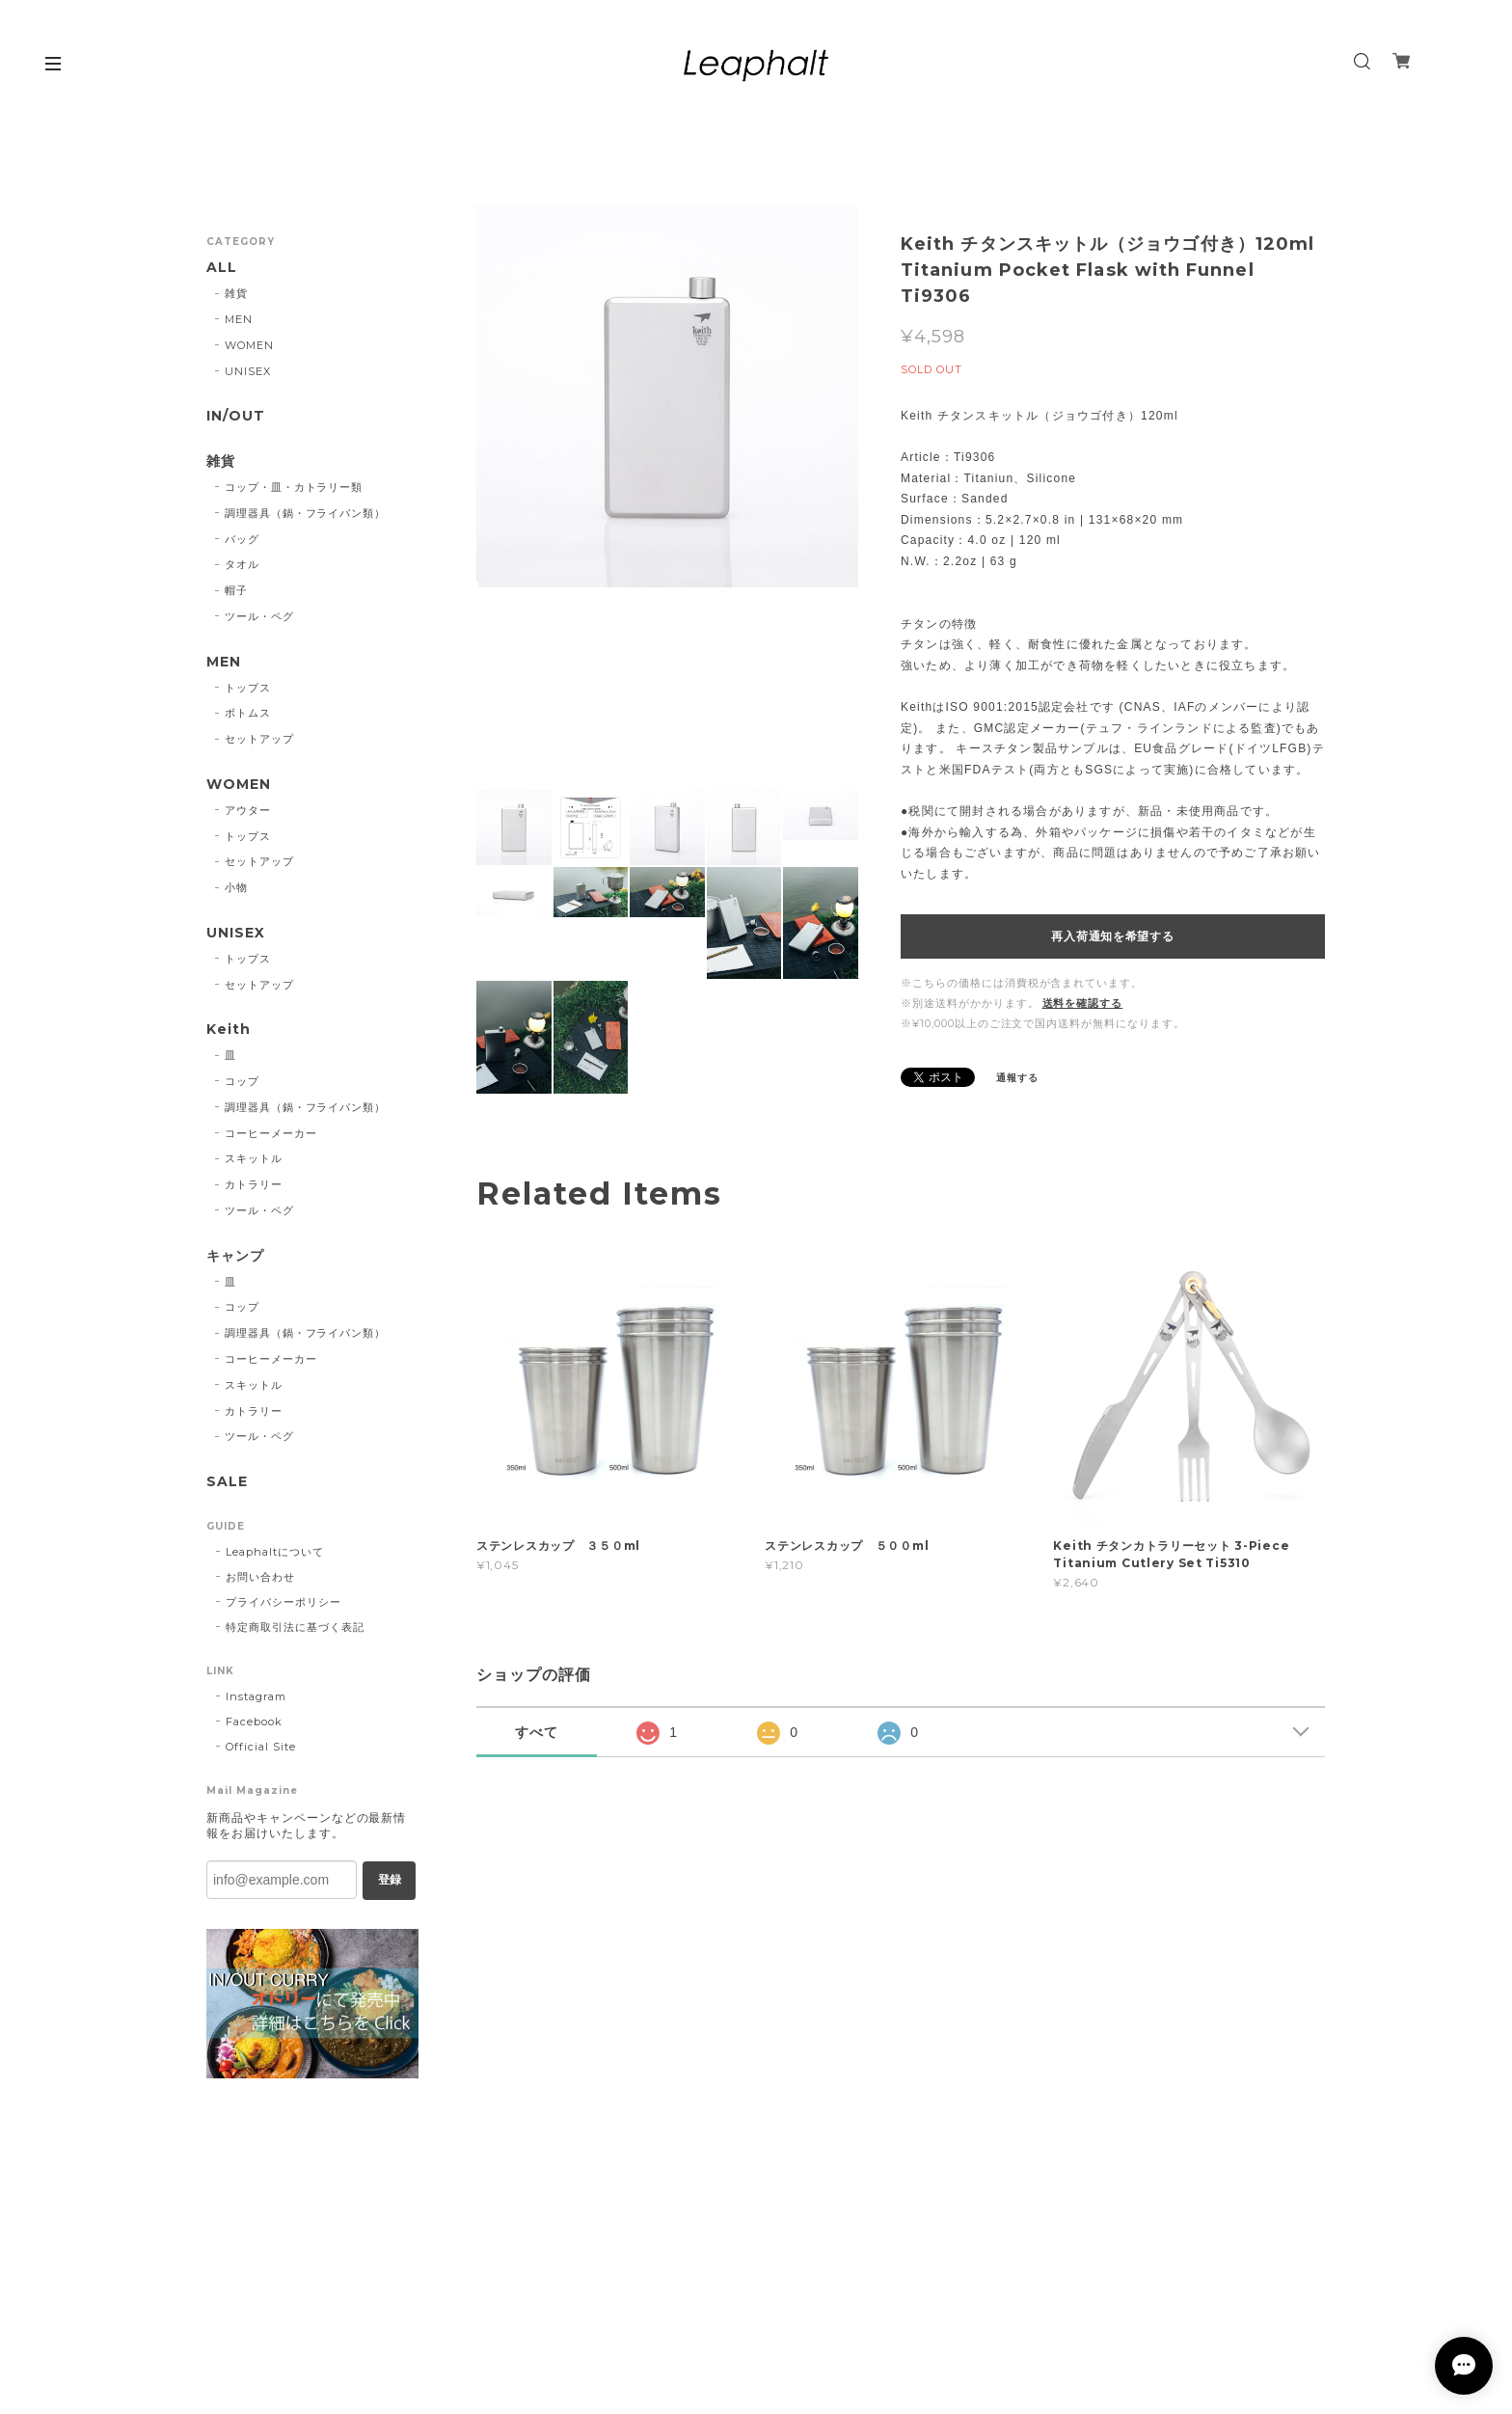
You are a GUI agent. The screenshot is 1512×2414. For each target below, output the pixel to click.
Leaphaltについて (275, 1552)
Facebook (254, 1721)
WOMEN (249, 345)
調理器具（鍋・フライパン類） (305, 513)
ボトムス (248, 712)
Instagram (256, 1696)
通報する (1017, 1077)
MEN (239, 319)
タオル (242, 564)
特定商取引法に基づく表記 (295, 1627)
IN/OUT (235, 416)
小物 (236, 887)
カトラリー (254, 1184)
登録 (389, 1879)
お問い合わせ (260, 1577)
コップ (242, 1081)
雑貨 (236, 293)
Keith (228, 1029)
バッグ (242, 539)
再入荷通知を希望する (1112, 936)
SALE (227, 1482)
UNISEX (248, 371)
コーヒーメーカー (271, 1133)
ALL (221, 267)
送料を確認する (1082, 1003)
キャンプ (235, 1256)
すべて (536, 1732)
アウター (248, 810)
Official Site (260, 1746)
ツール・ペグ (259, 616)
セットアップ (259, 739)
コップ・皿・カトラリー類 (294, 487)
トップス (248, 687)
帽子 (236, 590)
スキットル (254, 1158)
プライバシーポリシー (283, 1602)
